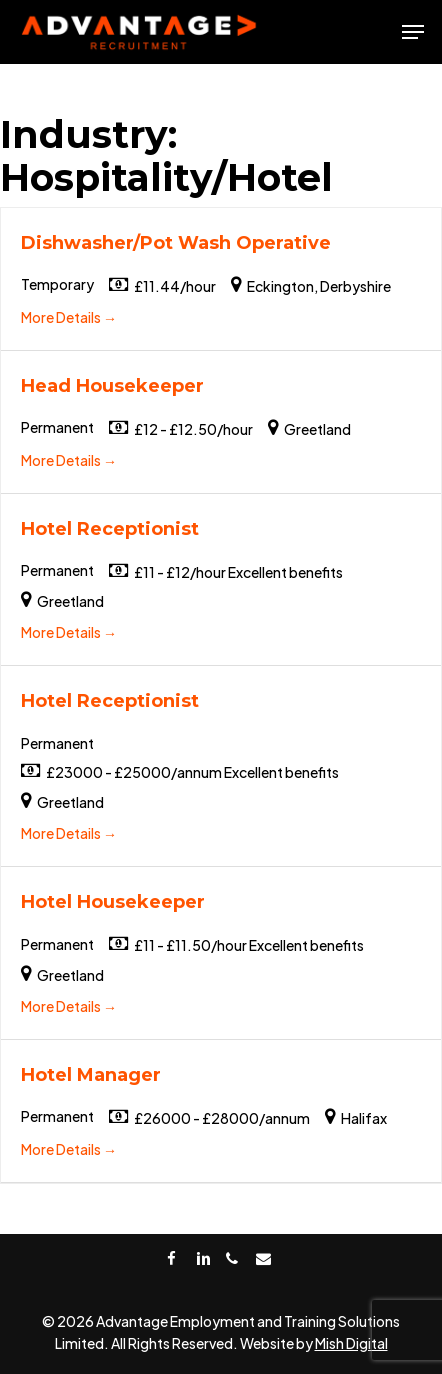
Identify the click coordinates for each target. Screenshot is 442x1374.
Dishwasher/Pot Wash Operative (176, 243)
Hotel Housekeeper (113, 902)
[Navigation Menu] (413, 32)
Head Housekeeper (112, 386)
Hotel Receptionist (110, 529)
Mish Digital (351, 1343)
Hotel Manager (91, 1075)
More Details (69, 317)
